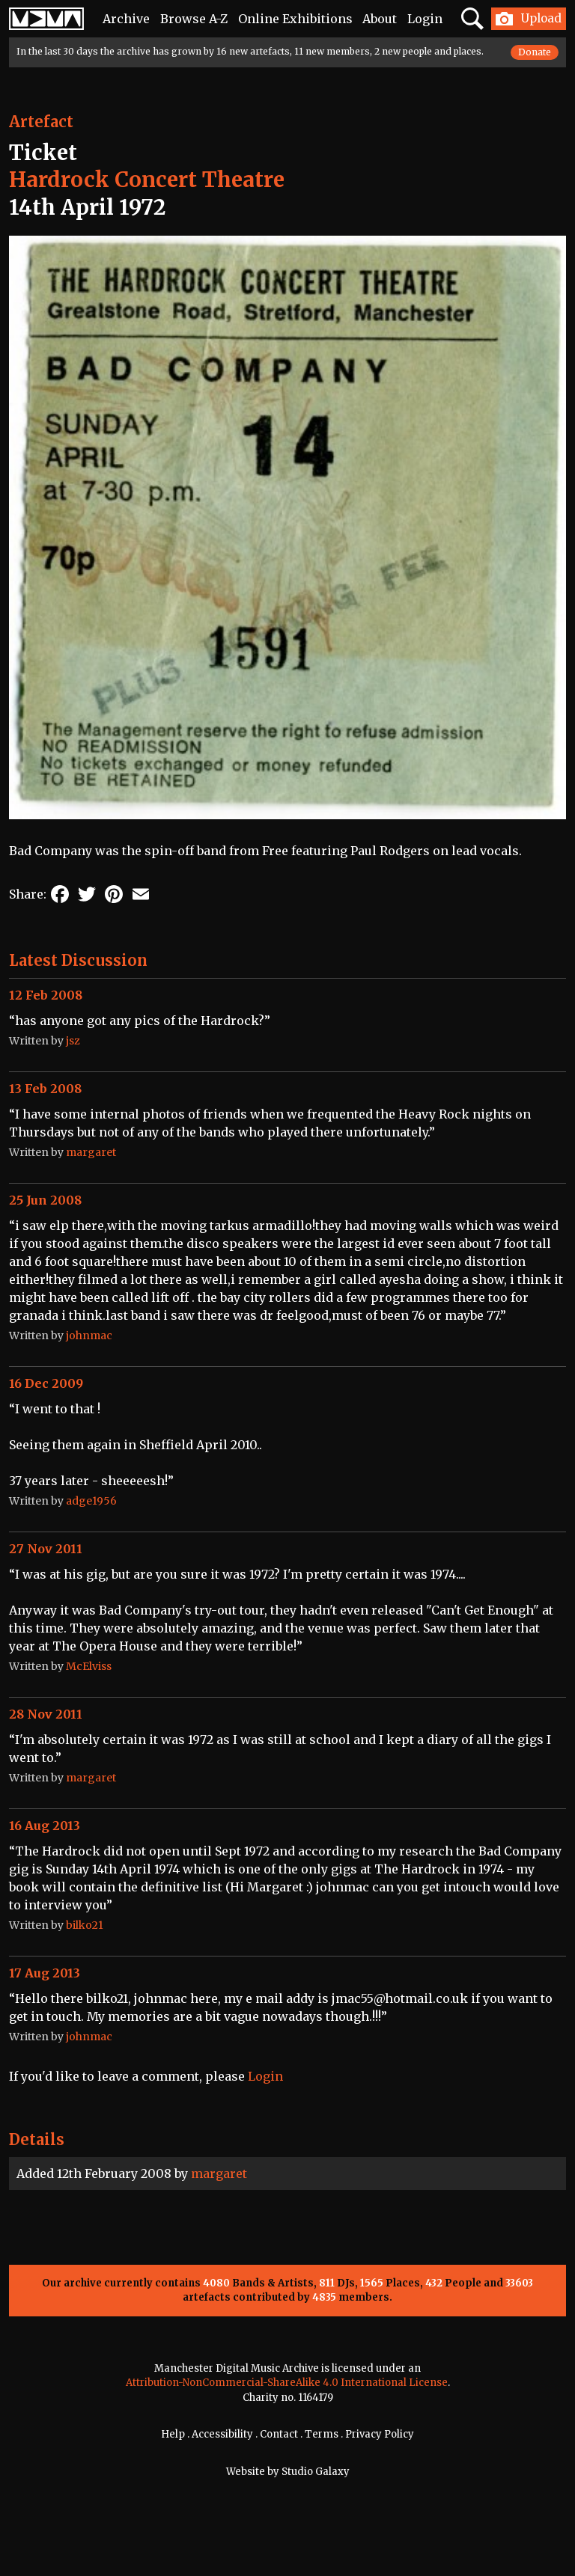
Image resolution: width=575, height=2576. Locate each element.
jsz (73, 1040)
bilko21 (84, 1925)
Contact (279, 2434)
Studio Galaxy (316, 2471)
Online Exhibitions (295, 18)
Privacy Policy (379, 2434)
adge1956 (91, 1501)
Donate (534, 52)
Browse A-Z (194, 18)
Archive (126, 18)
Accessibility (222, 2434)
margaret (219, 2173)
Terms (321, 2434)
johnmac (89, 1335)
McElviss (89, 1666)
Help (173, 2434)
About (379, 18)
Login (424, 18)
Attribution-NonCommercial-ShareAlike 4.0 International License (287, 2382)
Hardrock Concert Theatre (147, 179)
